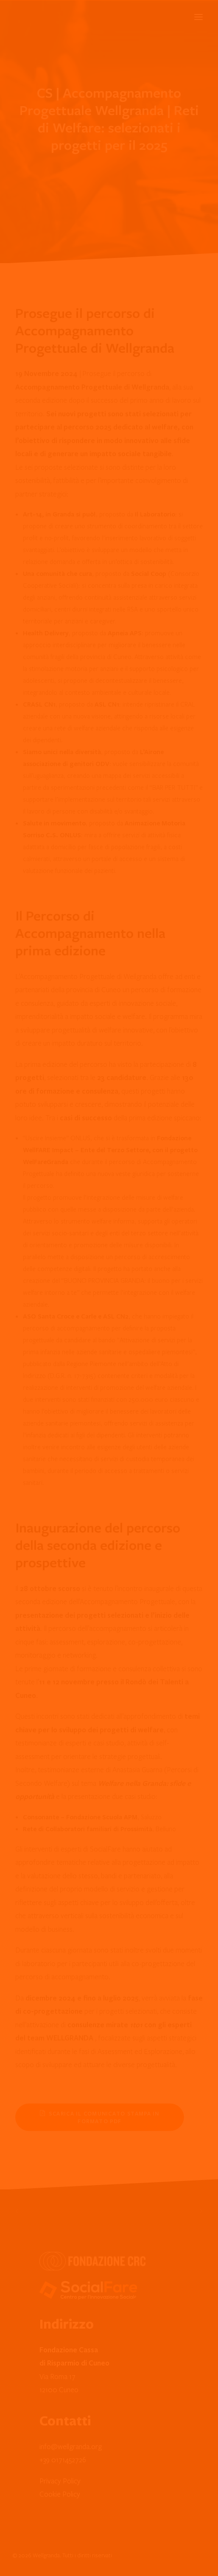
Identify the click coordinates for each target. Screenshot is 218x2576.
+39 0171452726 (62, 2459)
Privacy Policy (60, 2481)
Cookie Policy (59, 2494)
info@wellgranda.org (70, 2446)
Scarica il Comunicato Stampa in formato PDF (100, 2117)
